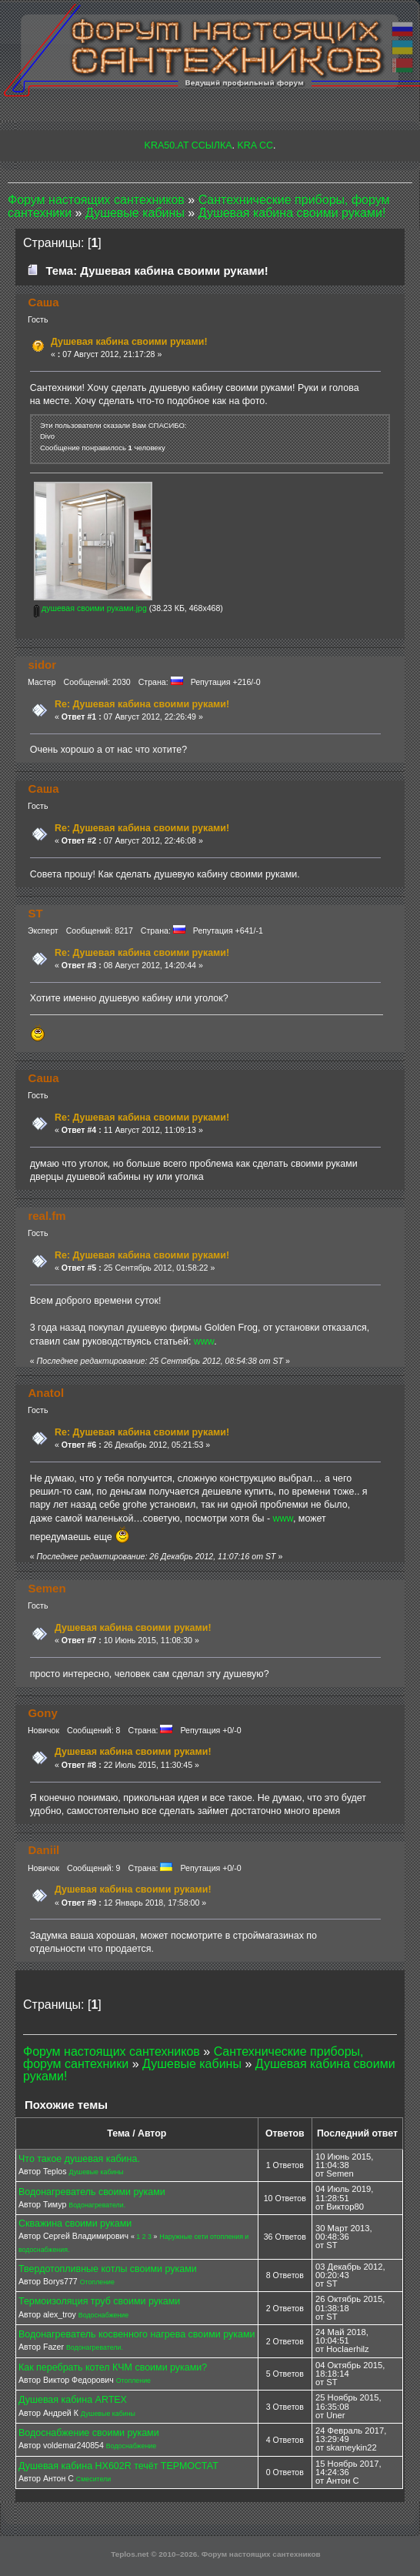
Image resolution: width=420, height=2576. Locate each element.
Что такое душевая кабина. (79, 2158)
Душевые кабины (96, 2172)
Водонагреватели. (96, 2205)
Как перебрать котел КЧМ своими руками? (112, 2367)
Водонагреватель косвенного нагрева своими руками (136, 2334)
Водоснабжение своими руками (88, 2432)
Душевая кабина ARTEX (72, 2399)
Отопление (97, 2282)
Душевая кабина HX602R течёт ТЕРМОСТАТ (118, 2466)
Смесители (93, 2479)
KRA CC (255, 145)
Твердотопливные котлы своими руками (107, 2269)
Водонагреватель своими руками (91, 2192)
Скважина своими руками (75, 2223)
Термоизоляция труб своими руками (99, 2301)
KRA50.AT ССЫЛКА (188, 145)
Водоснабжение (103, 2315)
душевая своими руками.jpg (90, 608)
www (204, 1341)
